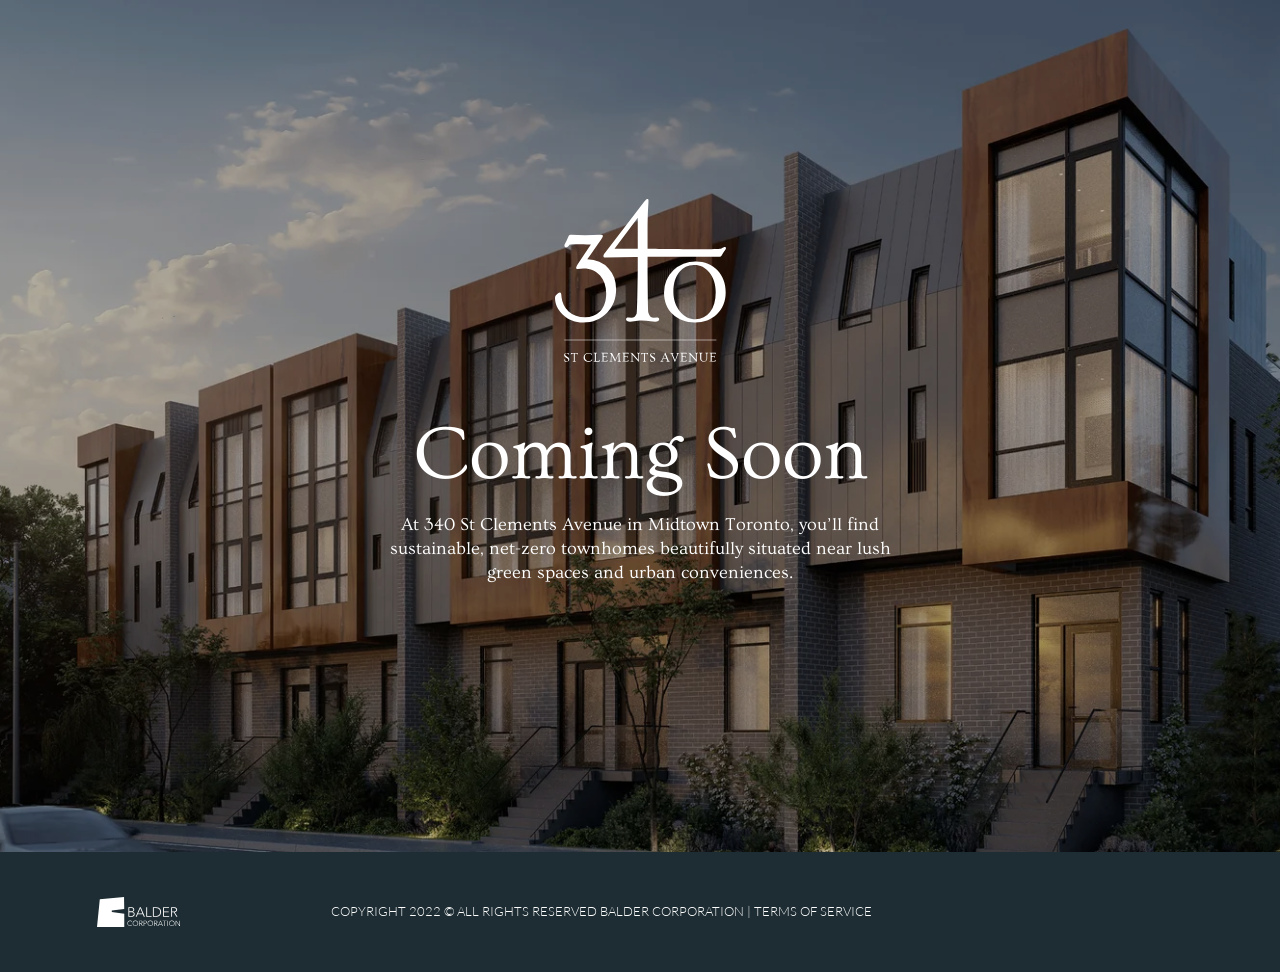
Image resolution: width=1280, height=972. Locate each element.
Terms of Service (813, 911)
